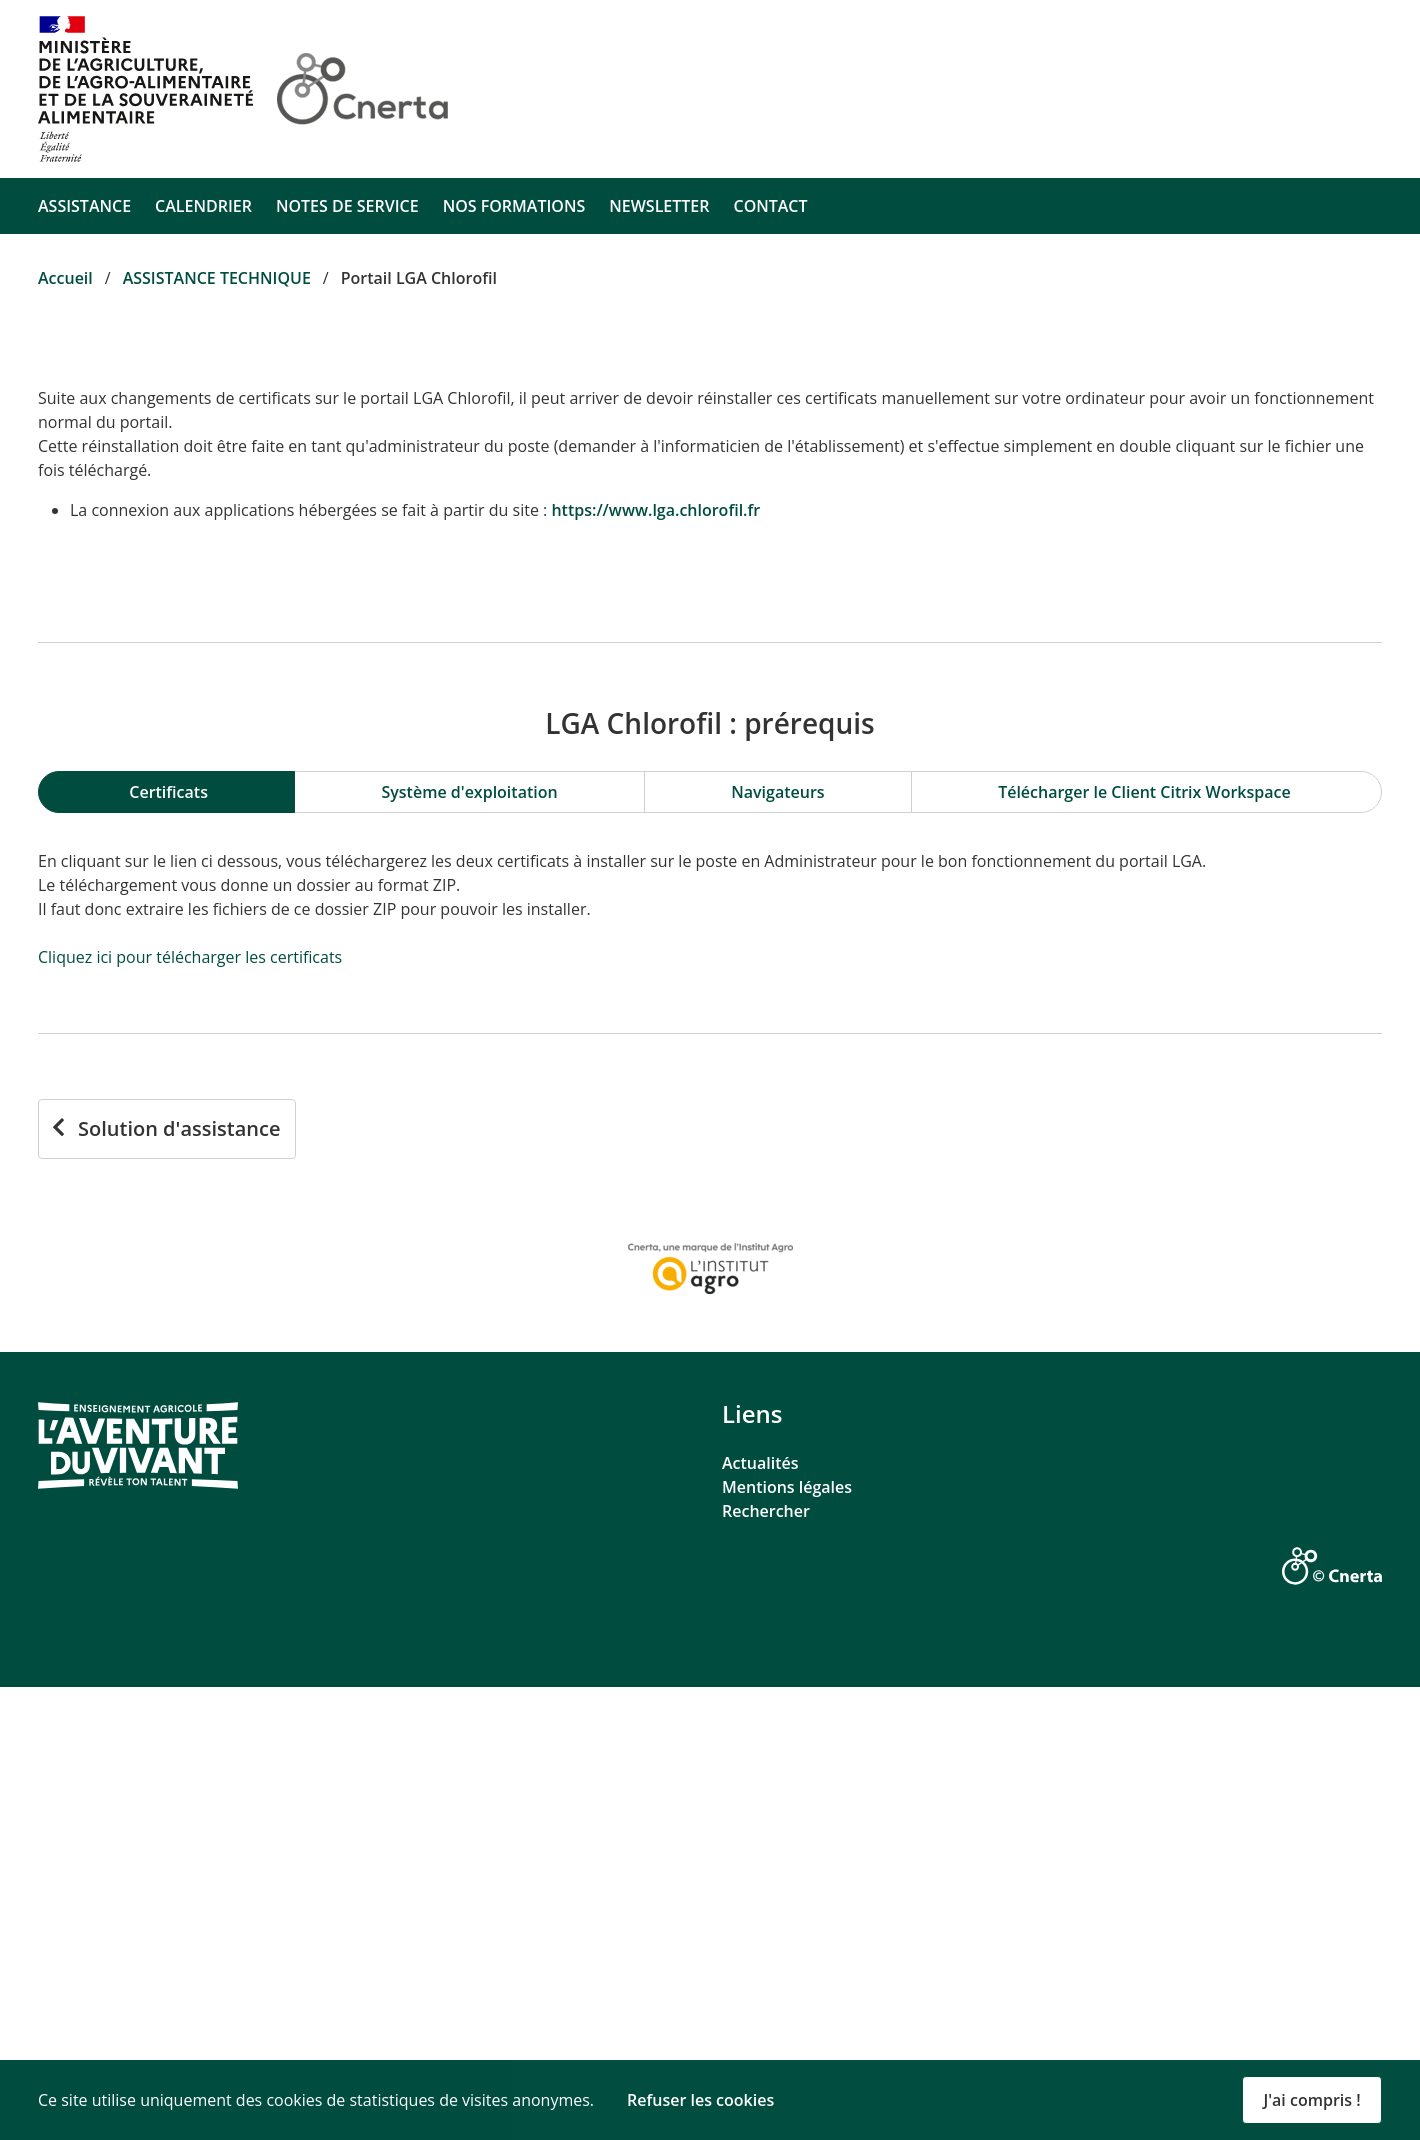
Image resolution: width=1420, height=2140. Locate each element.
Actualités (760, 1916)
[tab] (166, 1245)
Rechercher (766, 1964)
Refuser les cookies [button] (700, 2100)
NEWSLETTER (659, 206)
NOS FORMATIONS (514, 206)
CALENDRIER (203, 206)
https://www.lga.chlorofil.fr (655, 510)
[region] (710, 1245)
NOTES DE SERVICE (347, 206)
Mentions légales (787, 1940)
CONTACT (770, 206)
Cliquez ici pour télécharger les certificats (190, 1410)
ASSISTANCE (84, 206)
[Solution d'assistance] (167, 1582)
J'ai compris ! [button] (1311, 2100)
